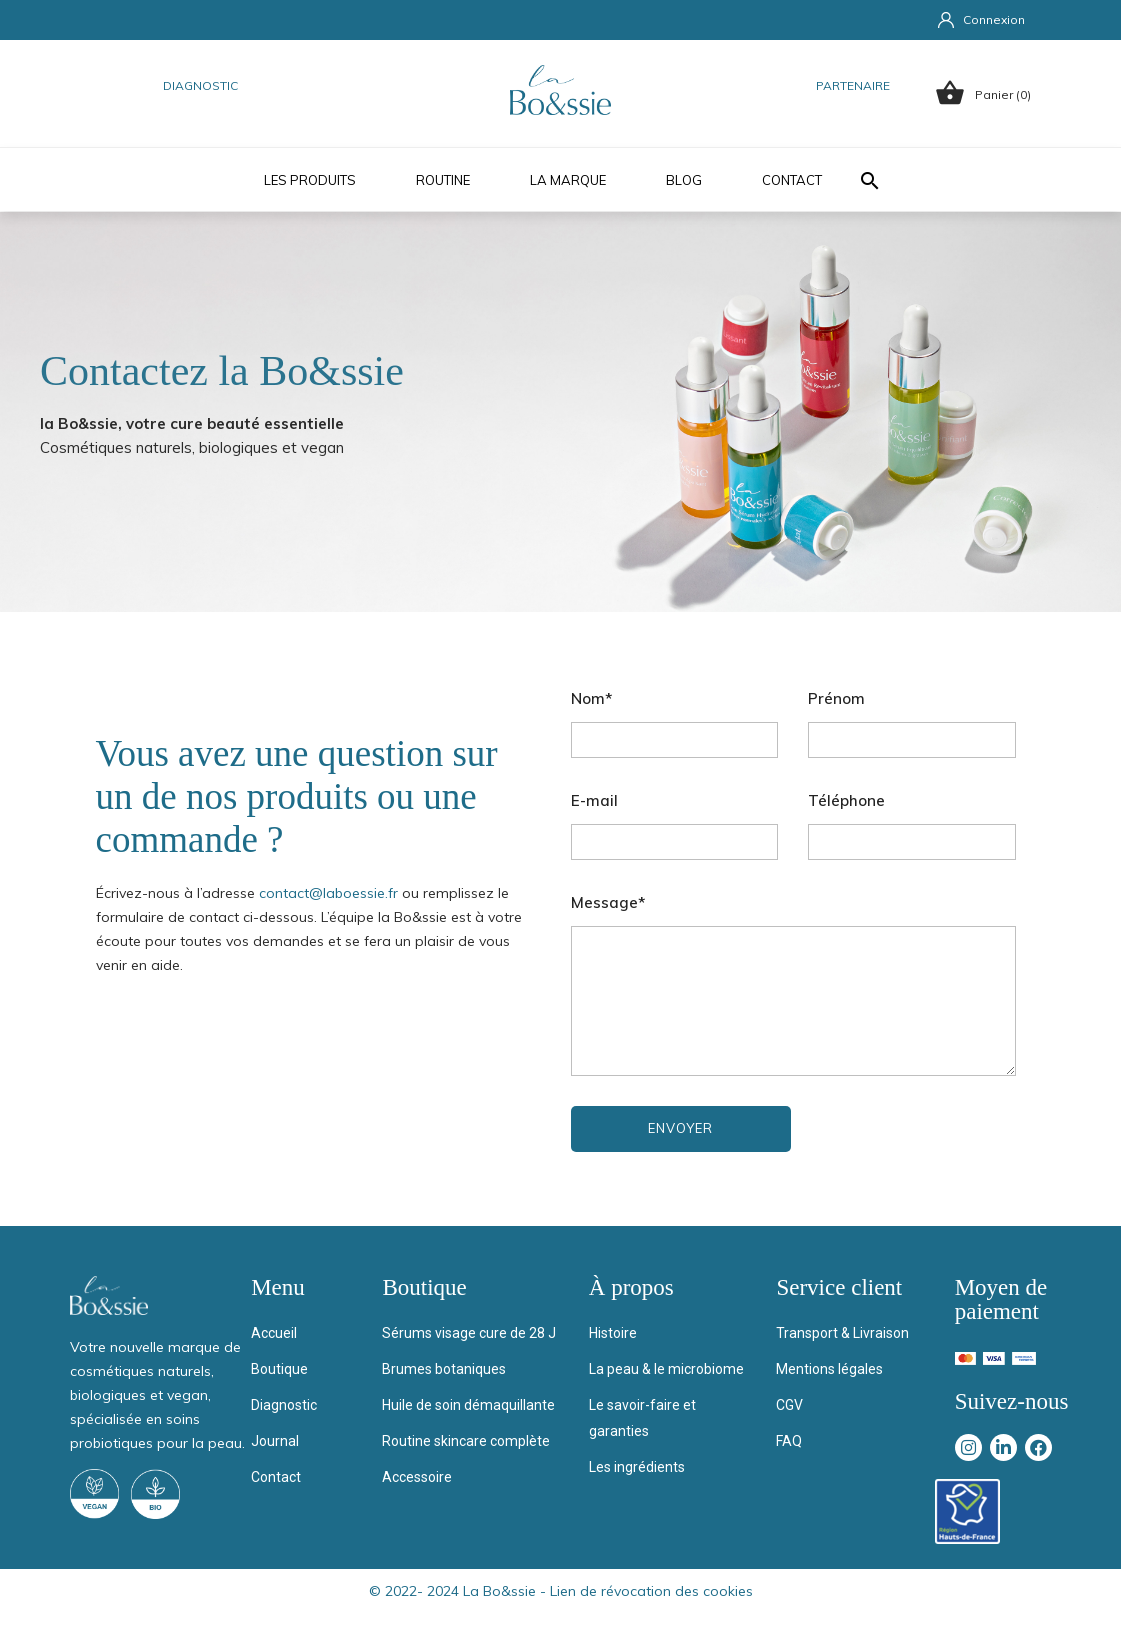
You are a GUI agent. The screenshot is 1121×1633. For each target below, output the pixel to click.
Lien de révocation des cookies (651, 1591)
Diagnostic (200, 85)
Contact (792, 180)
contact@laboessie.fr (328, 893)
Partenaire (853, 85)
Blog (684, 180)
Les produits (310, 180)
